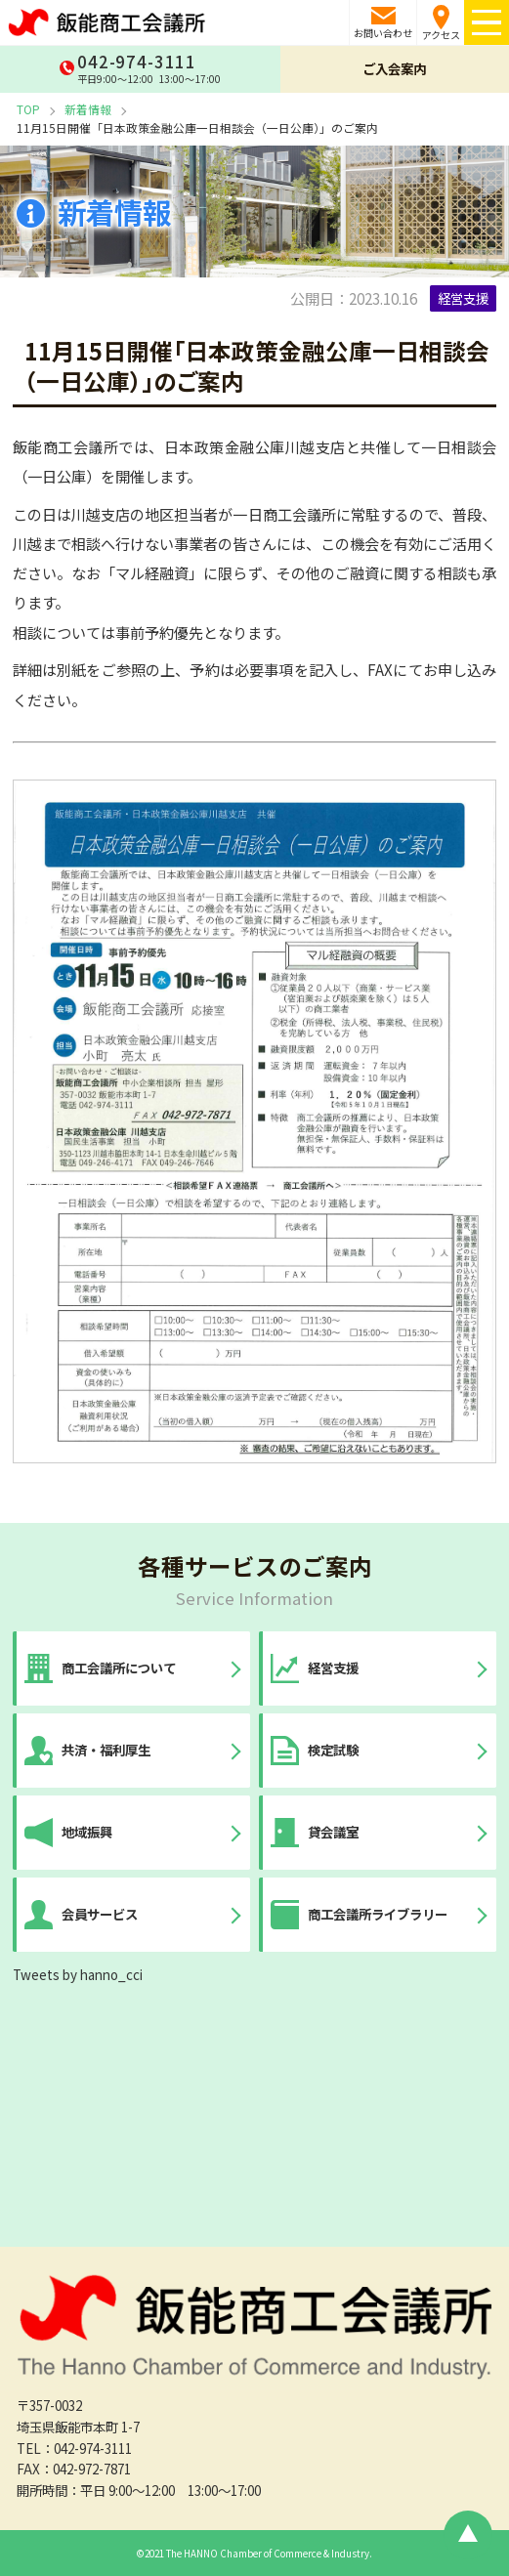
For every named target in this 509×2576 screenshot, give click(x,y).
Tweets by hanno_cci (78, 1974)
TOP (28, 109)
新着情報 (87, 109)
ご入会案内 (394, 68)
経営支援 (463, 298)
